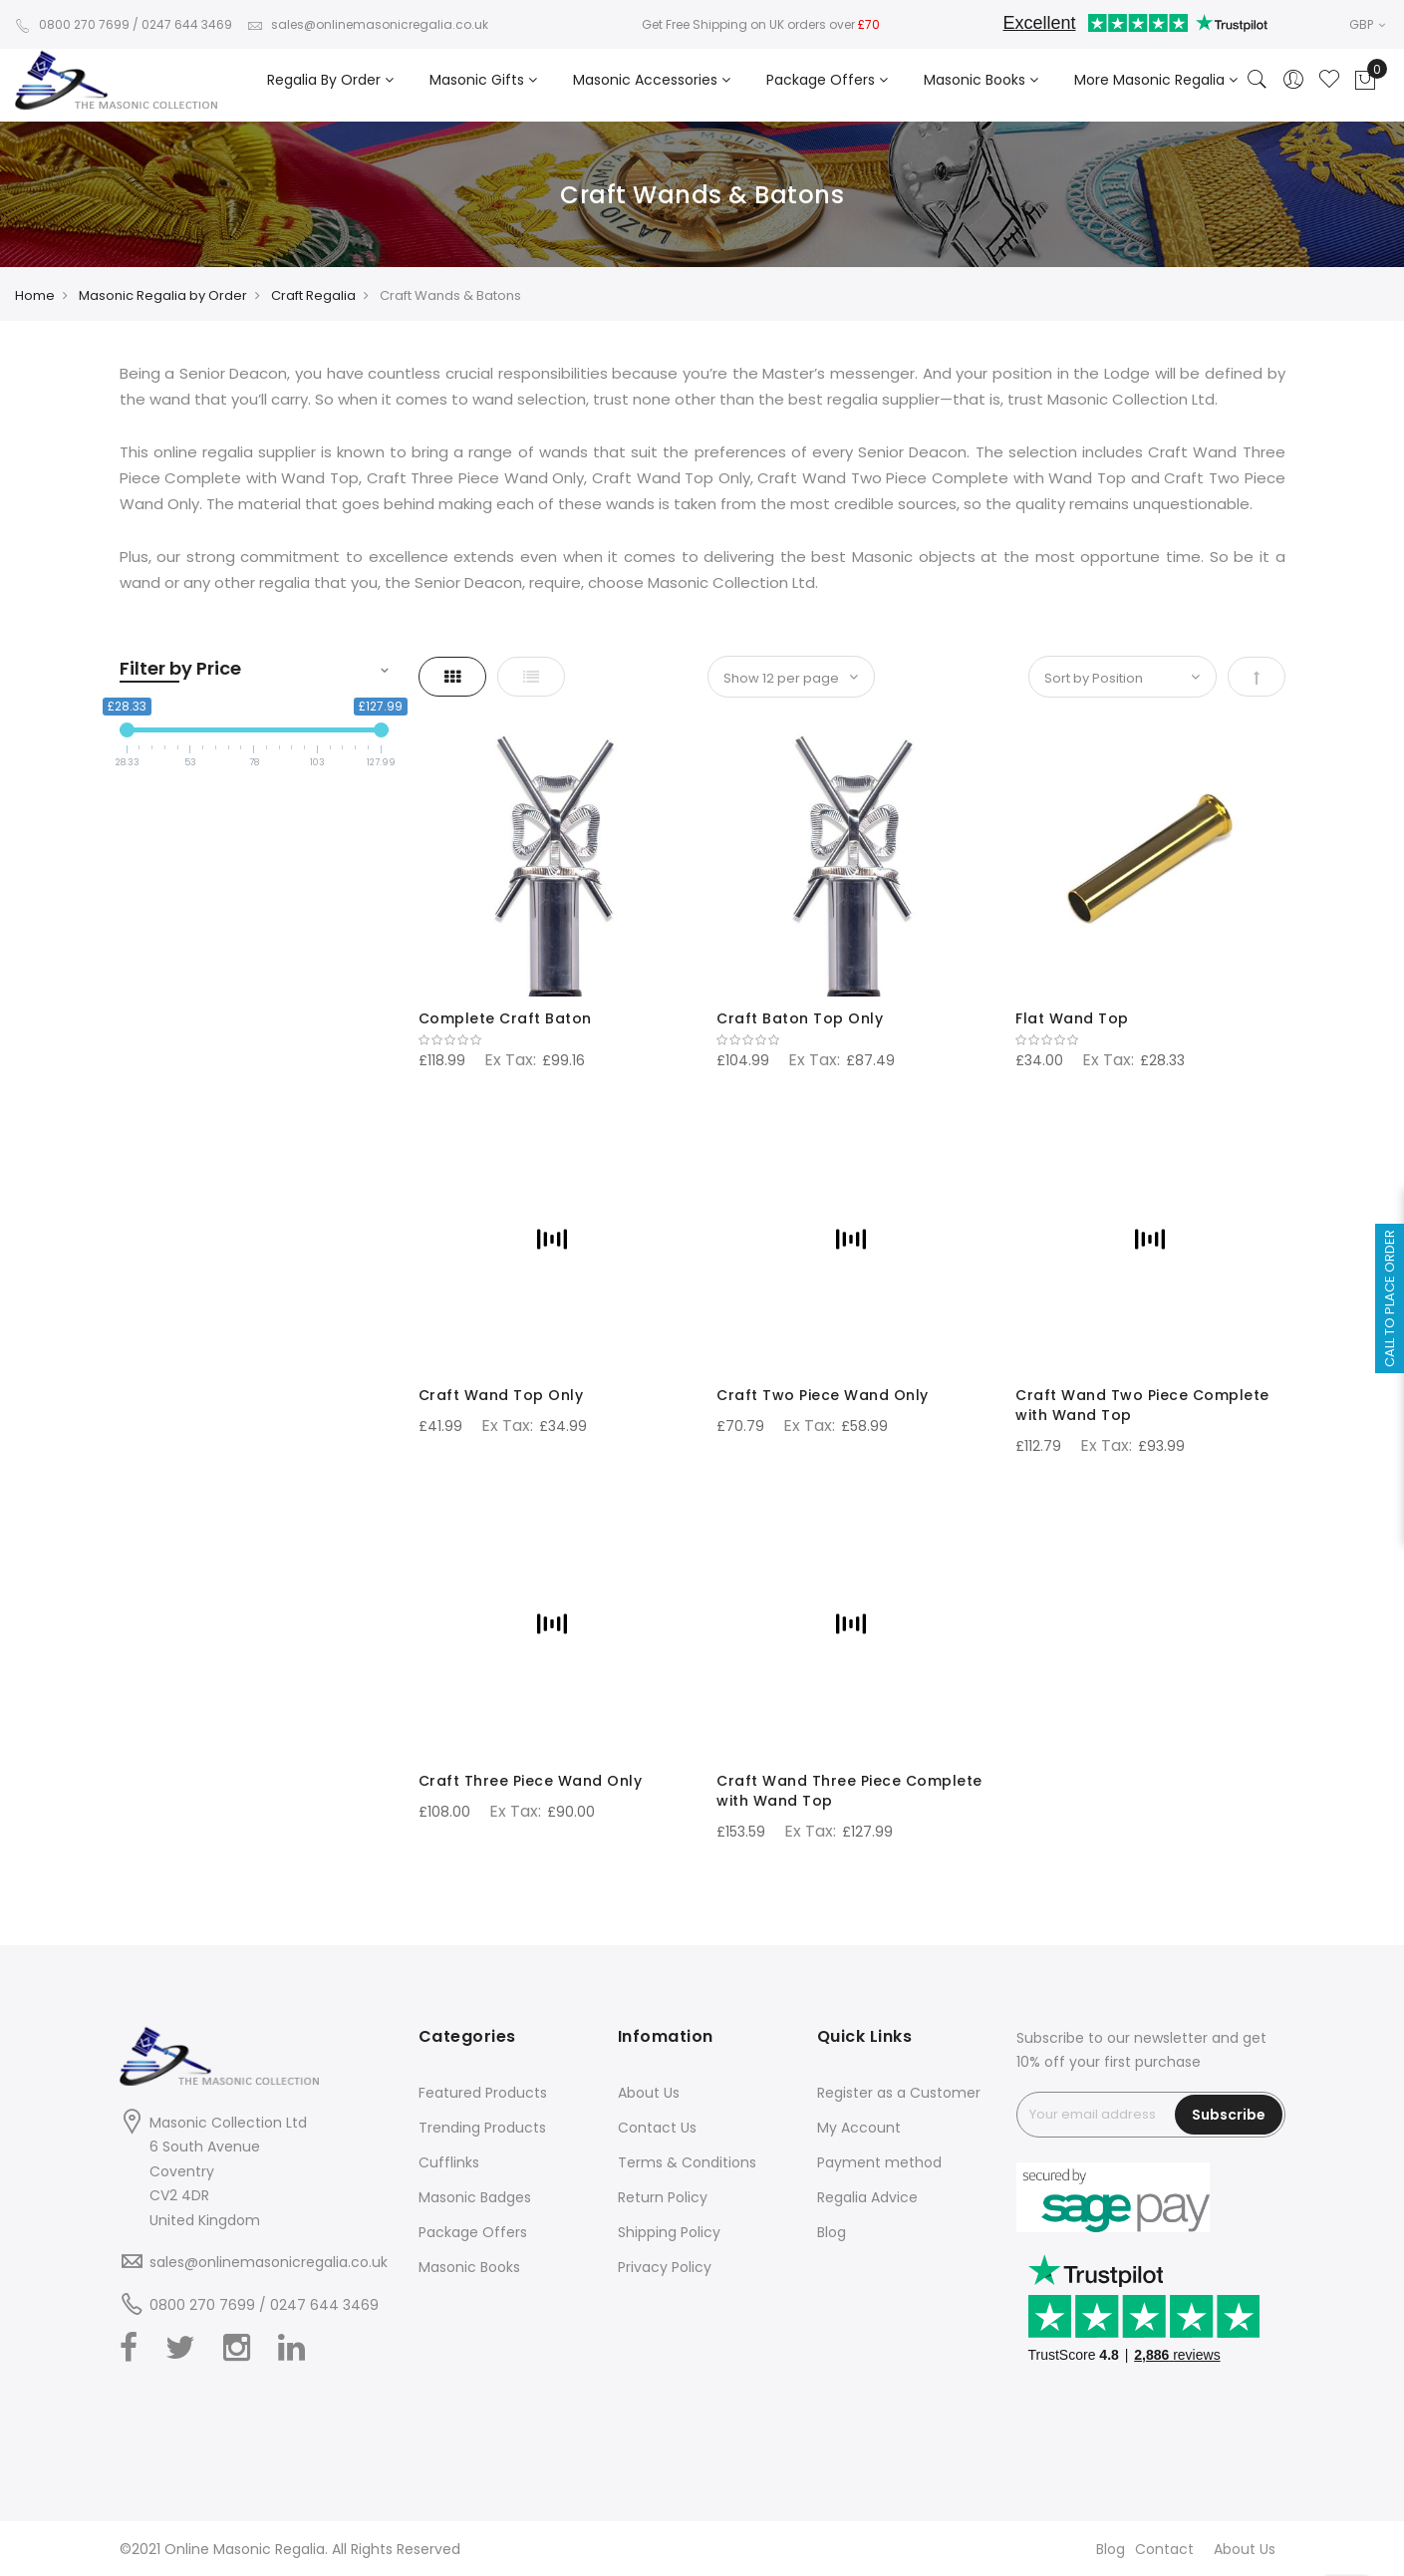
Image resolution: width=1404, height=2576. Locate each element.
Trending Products (482, 2128)
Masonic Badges (475, 2197)
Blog (831, 2232)
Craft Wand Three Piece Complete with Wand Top (849, 1791)
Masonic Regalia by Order (163, 295)
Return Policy (662, 2197)
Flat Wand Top (1072, 1018)
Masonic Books (469, 2267)
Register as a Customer (899, 2093)
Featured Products (483, 2093)
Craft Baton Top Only (799, 1018)
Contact (1164, 2549)
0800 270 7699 (72, 24)
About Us (649, 2093)
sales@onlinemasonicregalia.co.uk (367, 24)
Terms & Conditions (687, 2162)
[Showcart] (1365, 81)
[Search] (1257, 81)
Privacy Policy (664, 2267)
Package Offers (473, 2232)
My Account (859, 2128)
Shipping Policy (669, 2232)
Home (35, 295)
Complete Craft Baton (505, 1018)
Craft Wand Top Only (501, 1395)
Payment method (879, 2162)
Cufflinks (449, 2162)
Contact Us (657, 2128)
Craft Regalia (313, 295)
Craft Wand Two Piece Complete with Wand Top (1142, 1405)
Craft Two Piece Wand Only (822, 1395)
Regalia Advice (867, 2197)
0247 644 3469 (186, 24)
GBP (1367, 24)
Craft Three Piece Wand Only (531, 1781)
